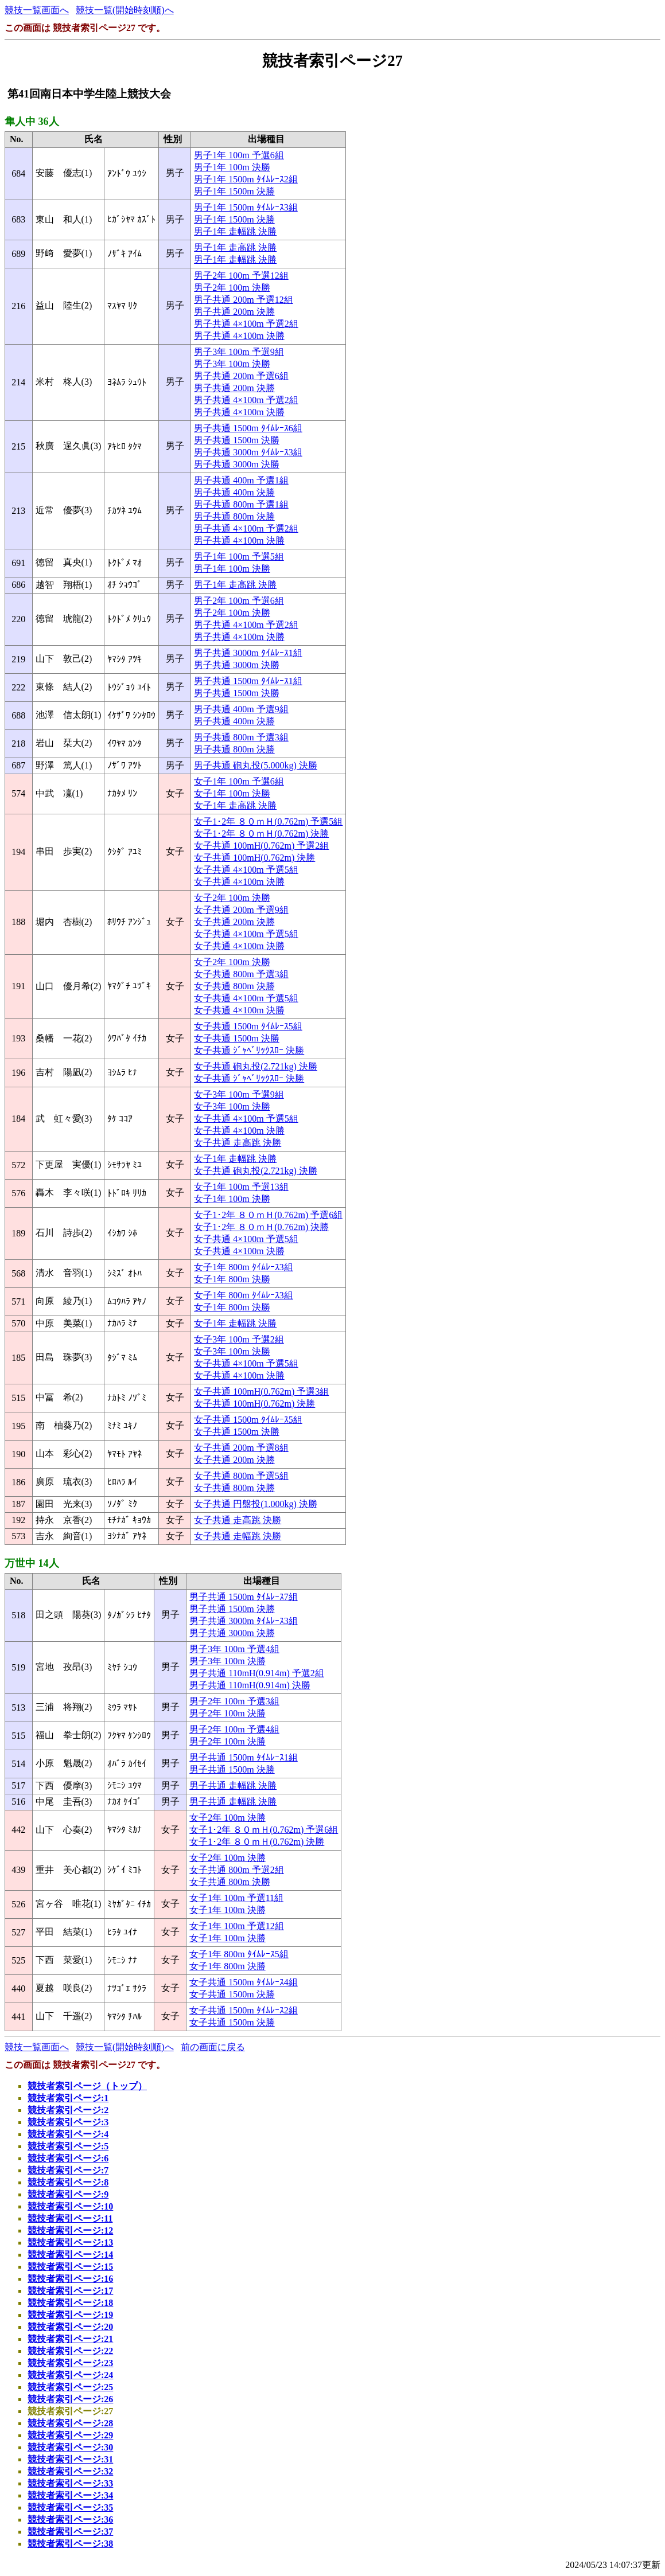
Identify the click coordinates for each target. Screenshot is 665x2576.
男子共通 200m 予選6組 (241, 376)
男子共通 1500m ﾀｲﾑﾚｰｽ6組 (248, 428)
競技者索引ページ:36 (70, 2519)
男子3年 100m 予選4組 (234, 1649)
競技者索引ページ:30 (70, 2447)
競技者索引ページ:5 (68, 2146)
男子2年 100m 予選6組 (238, 601)
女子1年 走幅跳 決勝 (235, 1159)
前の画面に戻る (213, 2047)
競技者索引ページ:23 (70, 2363)
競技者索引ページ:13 (70, 2242)
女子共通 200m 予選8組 (241, 1448)
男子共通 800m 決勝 (234, 516)
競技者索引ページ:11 (70, 2218)
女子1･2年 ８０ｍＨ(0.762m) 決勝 (261, 833)
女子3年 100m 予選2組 (238, 1339)
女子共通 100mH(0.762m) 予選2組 (261, 845)
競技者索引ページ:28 (70, 2423)
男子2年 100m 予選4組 (234, 1729)
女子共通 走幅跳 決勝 (237, 1536)
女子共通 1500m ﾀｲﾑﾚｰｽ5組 (248, 1026)
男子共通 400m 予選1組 (241, 480)
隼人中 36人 (32, 121)
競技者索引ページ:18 (70, 2303)
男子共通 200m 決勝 (234, 312)
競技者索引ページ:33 (70, 2483)
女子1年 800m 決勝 (232, 1279)
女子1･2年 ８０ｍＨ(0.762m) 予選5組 (268, 821)
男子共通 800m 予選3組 (241, 737)
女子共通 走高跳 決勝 (237, 1143)
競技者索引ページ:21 (70, 2339)
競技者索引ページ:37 (70, 2531)
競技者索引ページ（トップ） (87, 2086)
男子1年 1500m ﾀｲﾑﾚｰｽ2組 (245, 179)
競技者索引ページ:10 (70, 2206)
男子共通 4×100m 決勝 (239, 336)
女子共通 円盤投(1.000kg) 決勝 (255, 1504)
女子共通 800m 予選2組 (236, 1870)
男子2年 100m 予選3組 (234, 1701)
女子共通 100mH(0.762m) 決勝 (254, 857)
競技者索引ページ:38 (70, 2543)
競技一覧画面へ (37, 10)
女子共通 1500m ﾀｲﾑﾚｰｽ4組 (243, 1982)
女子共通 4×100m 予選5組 (246, 870)
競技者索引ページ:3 (68, 2122)
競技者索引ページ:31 (70, 2459)
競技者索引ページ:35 (70, 2507)
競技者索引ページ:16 (70, 2279)
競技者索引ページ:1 (68, 2098)
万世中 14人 (32, 1563)
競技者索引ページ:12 (70, 2230)
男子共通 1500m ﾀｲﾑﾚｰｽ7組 (243, 1597)
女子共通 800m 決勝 (234, 986)
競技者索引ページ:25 (70, 2387)
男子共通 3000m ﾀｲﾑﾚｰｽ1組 (248, 653)
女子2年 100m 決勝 (232, 898)
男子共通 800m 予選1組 (241, 504)
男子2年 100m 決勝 (232, 287)
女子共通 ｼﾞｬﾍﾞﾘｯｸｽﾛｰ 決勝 (249, 1050)
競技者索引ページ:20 (70, 2327)
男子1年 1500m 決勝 (234, 191)
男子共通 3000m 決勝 (236, 464)
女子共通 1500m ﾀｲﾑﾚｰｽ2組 (243, 2010)
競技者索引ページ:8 (68, 2182)
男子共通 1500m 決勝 (236, 440)
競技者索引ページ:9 (68, 2194)
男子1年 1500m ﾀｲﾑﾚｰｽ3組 (245, 207)
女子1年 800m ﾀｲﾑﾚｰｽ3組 (243, 1267)
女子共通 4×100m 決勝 (239, 882)
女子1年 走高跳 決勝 (235, 805)
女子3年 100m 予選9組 (238, 1094)
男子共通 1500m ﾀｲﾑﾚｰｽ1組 (248, 681)
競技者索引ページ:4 (68, 2134)
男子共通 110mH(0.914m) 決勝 (249, 1685)
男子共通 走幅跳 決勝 (233, 1785)
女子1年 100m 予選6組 (238, 781)
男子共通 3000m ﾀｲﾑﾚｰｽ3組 (248, 452)
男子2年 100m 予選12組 (241, 275)
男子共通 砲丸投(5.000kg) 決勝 (255, 765)
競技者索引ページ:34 (70, 2495)
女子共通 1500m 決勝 (236, 1038)
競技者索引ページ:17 (70, 2291)
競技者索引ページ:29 (70, 2435)
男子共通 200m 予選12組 (243, 300)
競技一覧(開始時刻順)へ (125, 10)
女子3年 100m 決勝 (232, 1106)
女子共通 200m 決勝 (234, 922)
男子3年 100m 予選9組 (238, 352)
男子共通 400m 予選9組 (241, 709)
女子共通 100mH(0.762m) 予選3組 (261, 1391)
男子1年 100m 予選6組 (238, 155)
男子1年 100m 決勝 (232, 167)
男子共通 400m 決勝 (234, 492)
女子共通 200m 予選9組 (241, 910)
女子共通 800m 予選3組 (241, 974)
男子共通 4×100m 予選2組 (246, 324)
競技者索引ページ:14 (70, 2254)
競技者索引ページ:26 (70, 2399)
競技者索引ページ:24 (70, 2375)
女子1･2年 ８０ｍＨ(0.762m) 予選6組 (268, 1215)
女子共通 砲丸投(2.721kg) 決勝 (255, 1066)
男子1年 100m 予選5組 (238, 556)
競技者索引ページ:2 (68, 2110)
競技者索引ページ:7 (68, 2170)
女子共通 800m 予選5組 (241, 1476)
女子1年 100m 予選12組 (236, 1926)
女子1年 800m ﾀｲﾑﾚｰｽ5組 (238, 1954)
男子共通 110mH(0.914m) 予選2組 (256, 1673)
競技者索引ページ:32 (70, 2471)
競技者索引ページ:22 (70, 2351)
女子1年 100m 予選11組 (236, 1898)
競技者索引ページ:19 (70, 2315)
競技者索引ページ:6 (68, 2158)
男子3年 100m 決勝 (232, 364)
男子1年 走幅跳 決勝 (235, 231)
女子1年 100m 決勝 (232, 793)
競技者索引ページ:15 (70, 2266)
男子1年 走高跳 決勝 (235, 247)
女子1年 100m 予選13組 (241, 1187)
